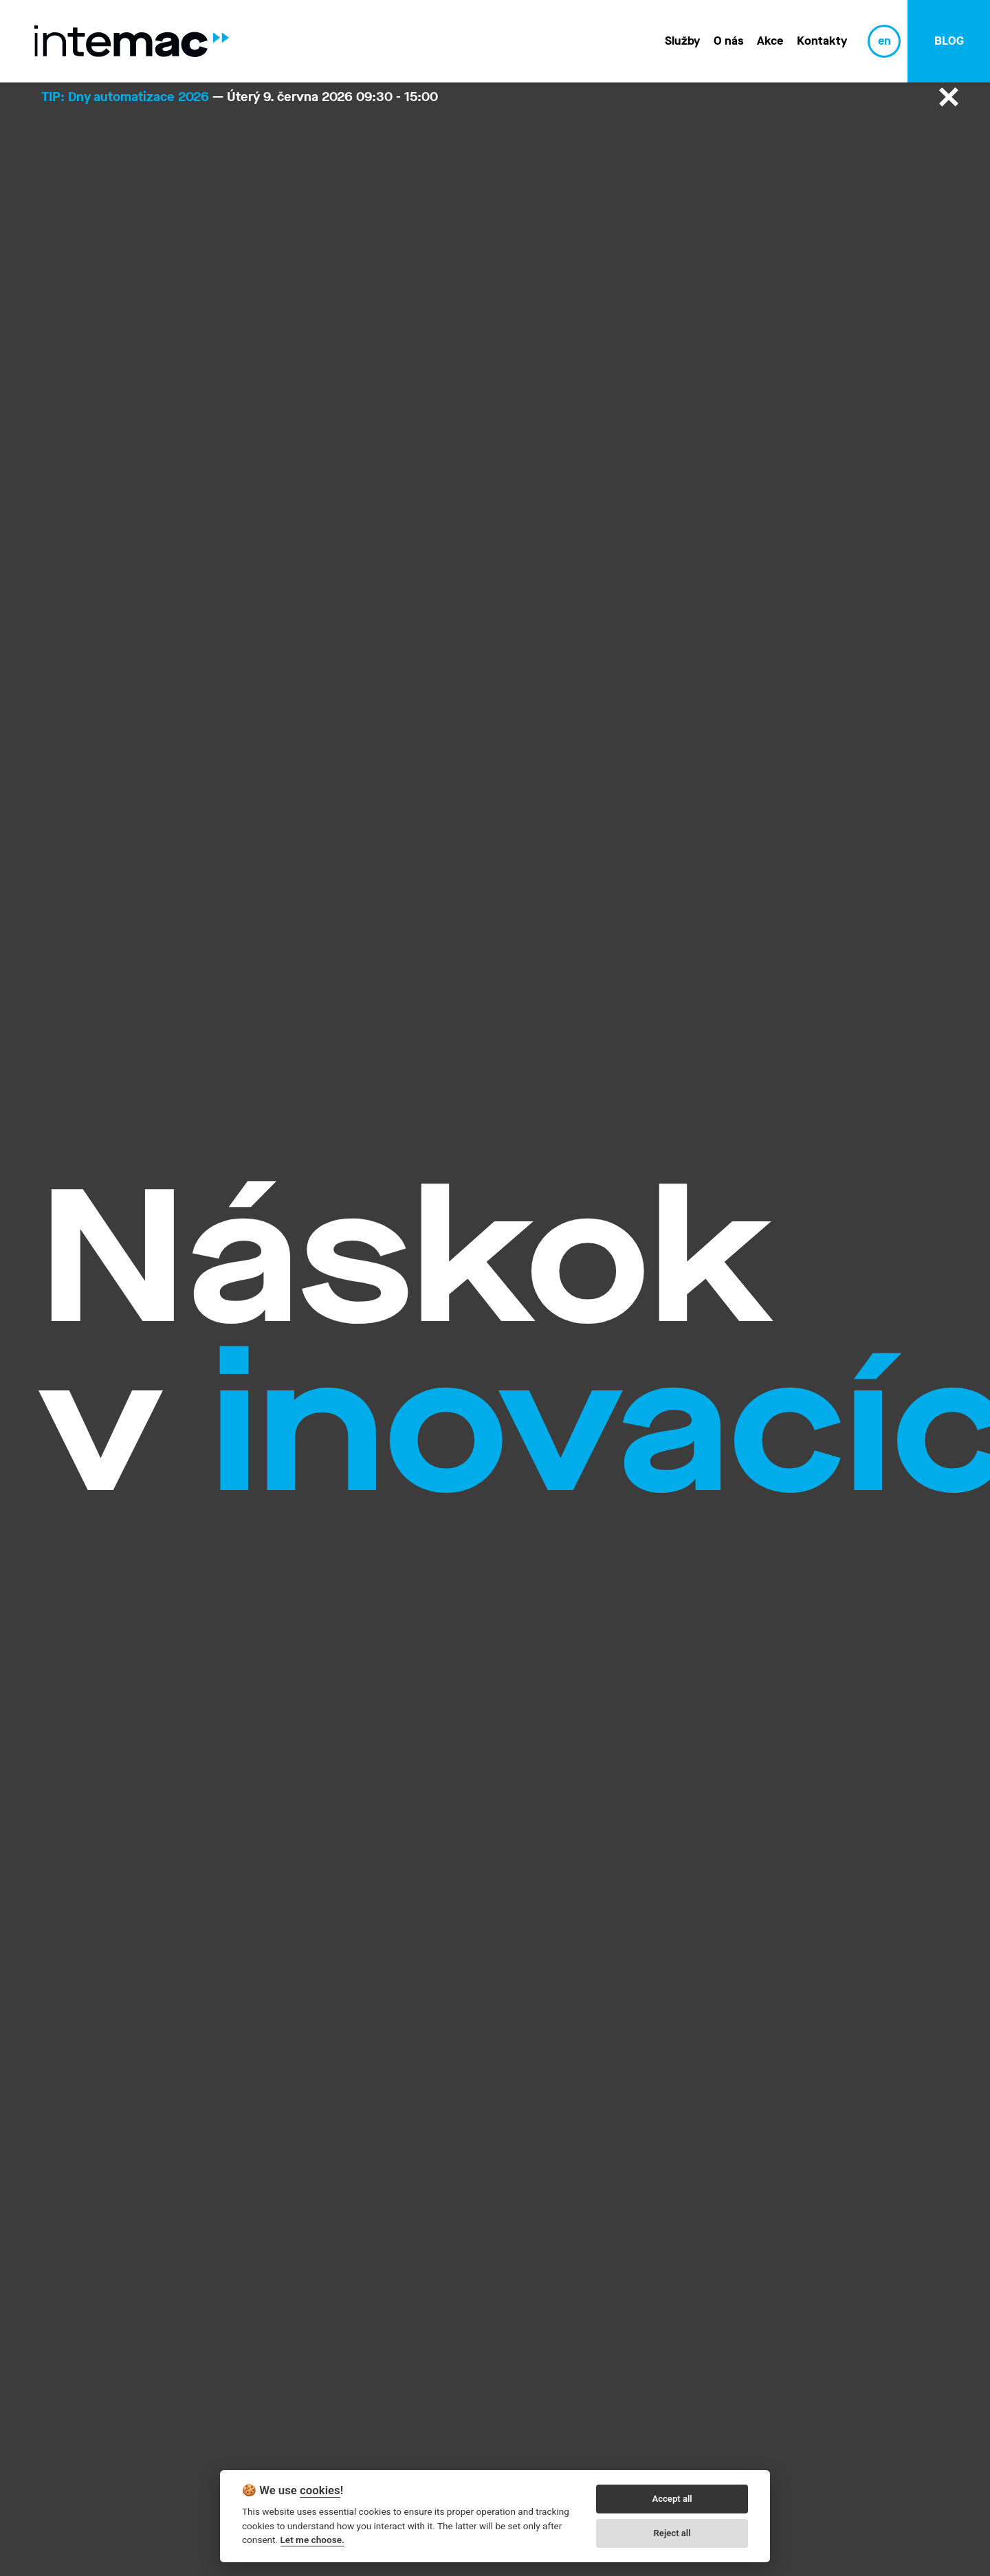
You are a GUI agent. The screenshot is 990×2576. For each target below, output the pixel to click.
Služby (682, 41)
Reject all (672, 2533)
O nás (728, 41)
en (884, 41)
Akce (770, 41)
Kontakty (822, 41)
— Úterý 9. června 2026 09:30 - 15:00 (239, 96)
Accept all (672, 2499)
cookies (320, 2490)
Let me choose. (312, 2539)
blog (949, 41)
